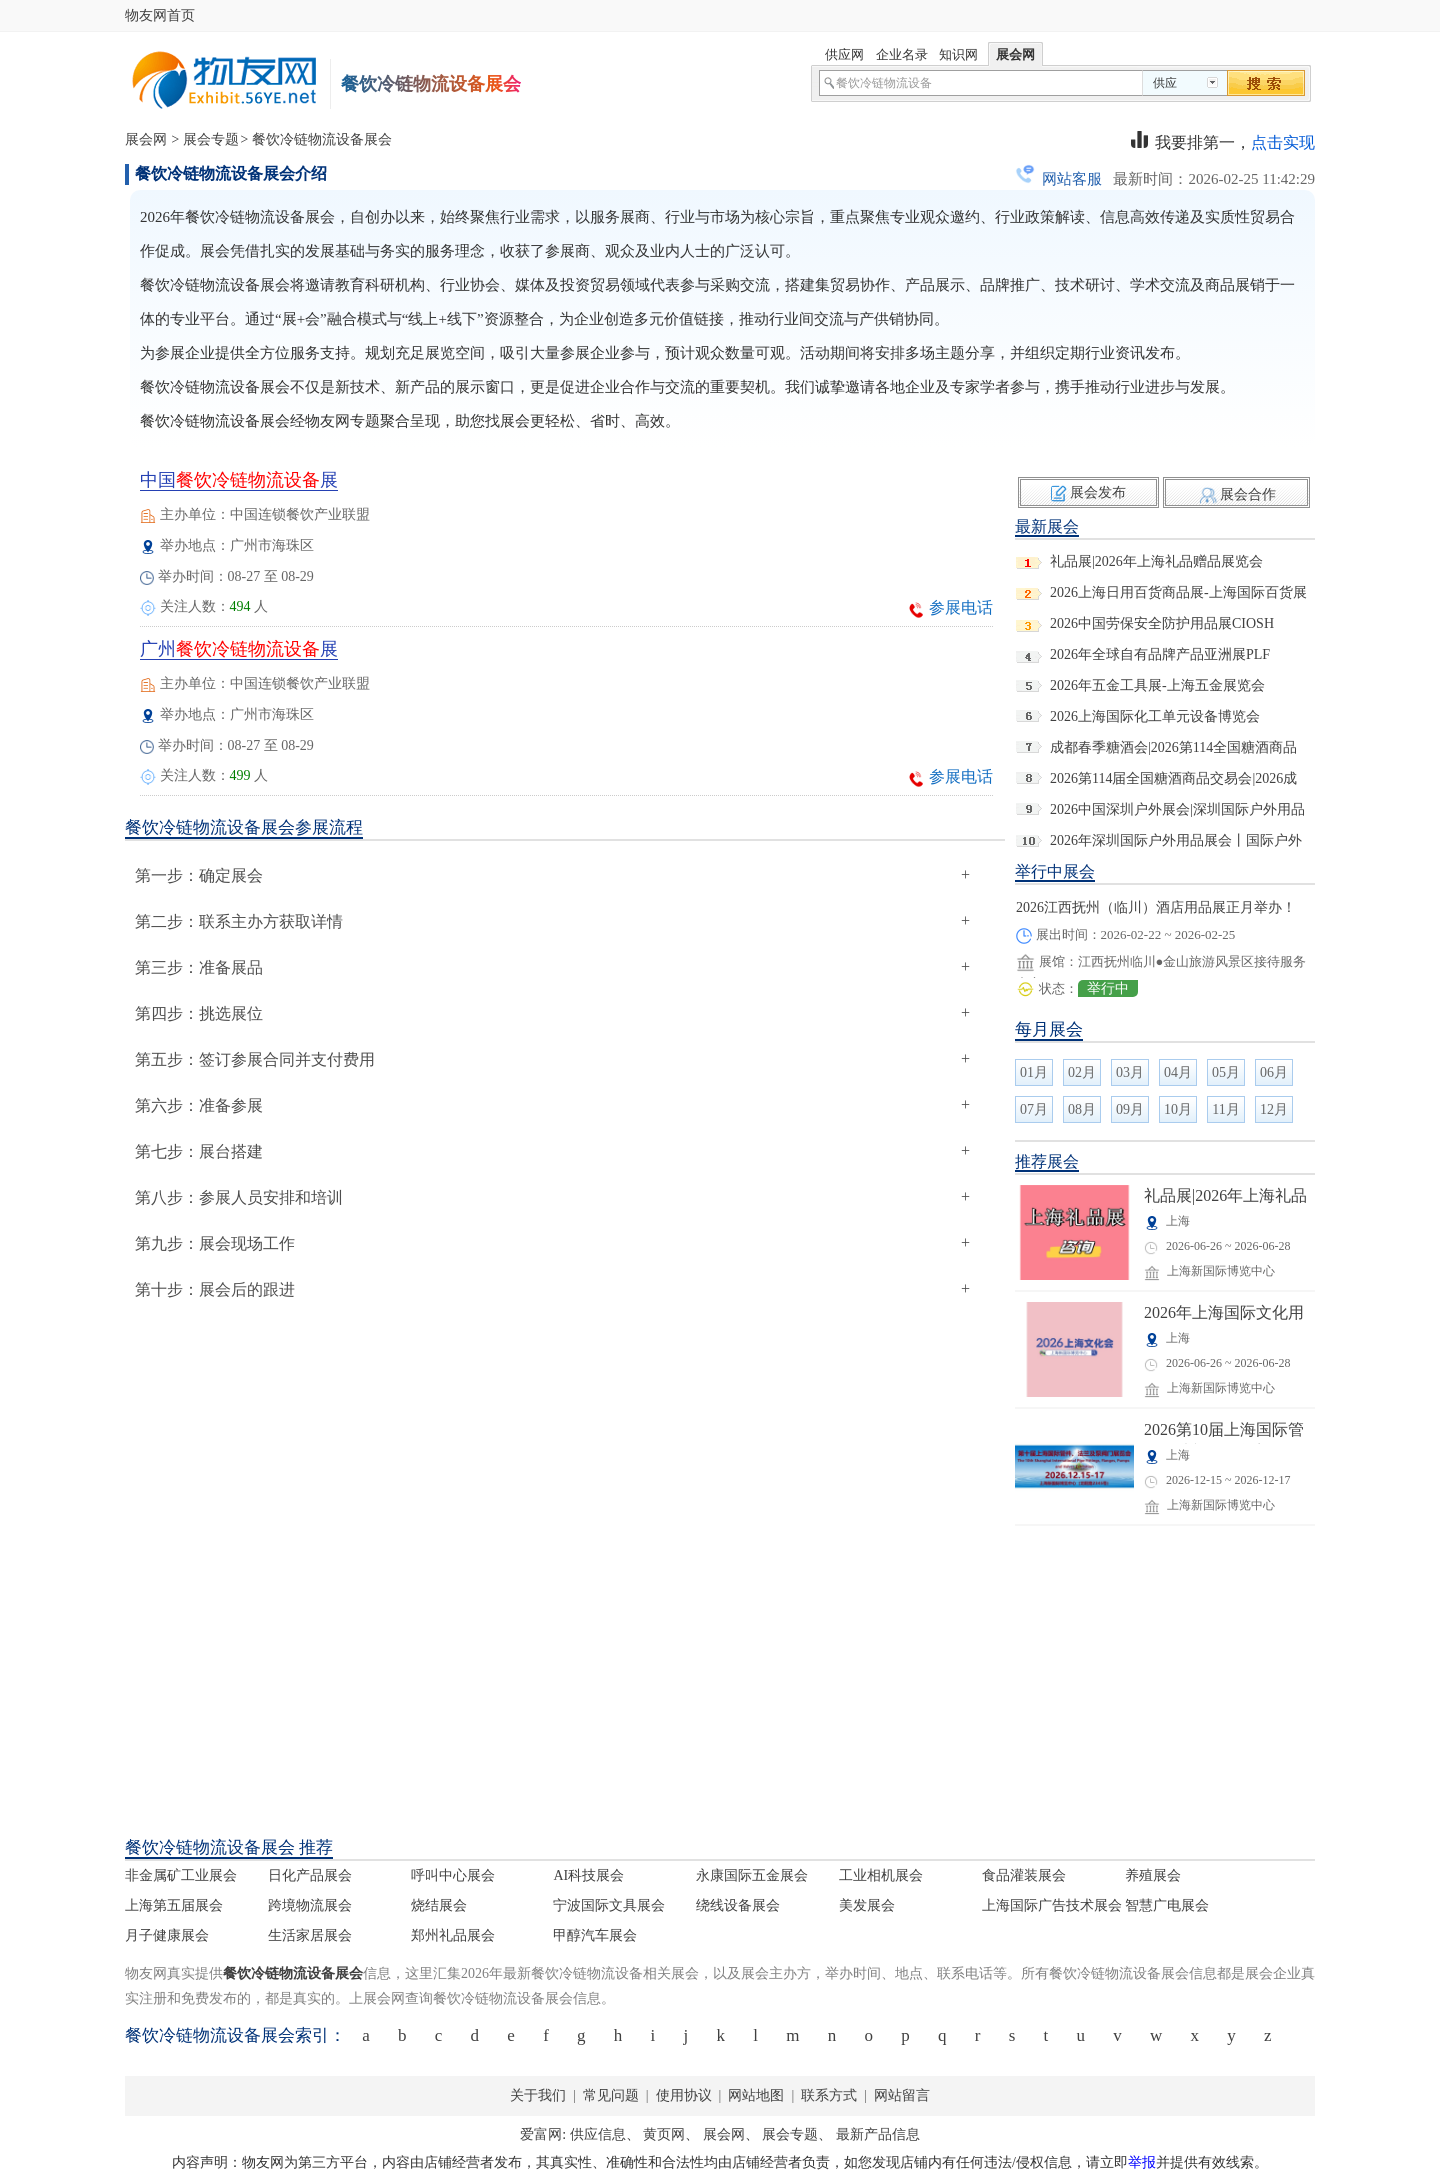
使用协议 (685, 2095)
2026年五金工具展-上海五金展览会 (1157, 685)
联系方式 (829, 2095)
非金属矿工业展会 (181, 1875)
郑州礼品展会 (453, 1935)
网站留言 (901, 2095)
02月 (1082, 1072)
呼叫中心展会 (453, 1875)
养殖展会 (1153, 1875)
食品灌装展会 (1024, 1875)
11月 (1225, 1109)
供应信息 (598, 2134)
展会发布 (1098, 492)
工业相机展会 (881, 1875)
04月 (1178, 1072)
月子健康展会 (167, 1935)
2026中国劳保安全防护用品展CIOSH (1162, 623)
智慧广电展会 (1167, 1905)
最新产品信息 (878, 2134)
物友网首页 (160, 15)
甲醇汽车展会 (595, 1935)
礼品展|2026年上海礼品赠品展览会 (1156, 561)
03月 (1130, 1072)
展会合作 (1248, 494)
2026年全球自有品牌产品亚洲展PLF (1160, 654)
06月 (1274, 1072)
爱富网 (541, 2134)
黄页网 (664, 2134)
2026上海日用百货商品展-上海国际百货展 (1178, 592)
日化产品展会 (310, 1875)
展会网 (146, 139)
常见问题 (610, 2095)
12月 (1274, 1109)
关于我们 (538, 2095)
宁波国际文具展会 (609, 1905)
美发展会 (867, 1905)
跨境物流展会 (310, 1905)
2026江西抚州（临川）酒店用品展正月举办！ (1156, 907)
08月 (1082, 1109)
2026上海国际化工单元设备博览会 (1155, 716)
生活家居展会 (310, 1935)
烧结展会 (439, 1905)
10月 (1178, 1109)
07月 (1034, 1109)
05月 (1226, 1072)
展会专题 (211, 139)
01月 (1034, 1072)
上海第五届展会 (174, 1905)
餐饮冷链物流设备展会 (322, 139)
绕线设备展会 (738, 1905)
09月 (1130, 1109)
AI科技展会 (588, 1875)
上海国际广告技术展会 (1052, 1905)
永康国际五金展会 (752, 1875)
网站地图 (756, 2095)
